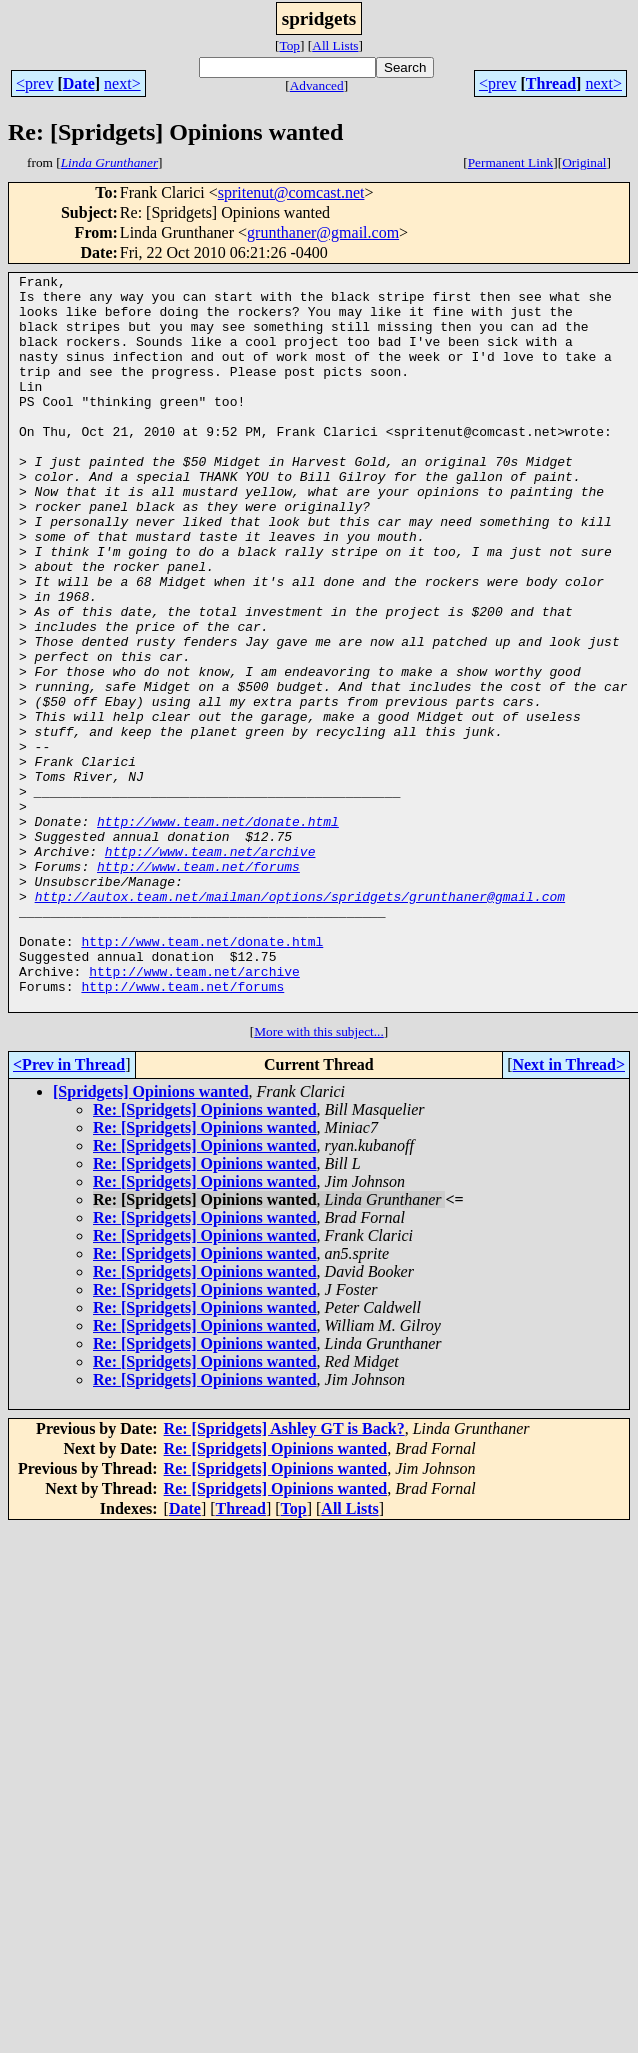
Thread (551, 83)
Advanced (317, 85)
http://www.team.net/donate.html (218, 932)
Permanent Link (511, 162)
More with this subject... (319, 1178)
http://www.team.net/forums (198, 986)
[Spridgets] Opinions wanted (151, 1238)
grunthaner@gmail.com (323, 232)
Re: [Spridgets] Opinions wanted (205, 1256)
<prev (34, 83)
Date (79, 83)
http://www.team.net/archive (210, 968)
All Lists (335, 45)
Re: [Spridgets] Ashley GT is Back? (284, 1575)
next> (122, 83)
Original (584, 162)
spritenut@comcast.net (291, 192)
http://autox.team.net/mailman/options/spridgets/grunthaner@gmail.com (300, 1022)
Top (289, 45)
